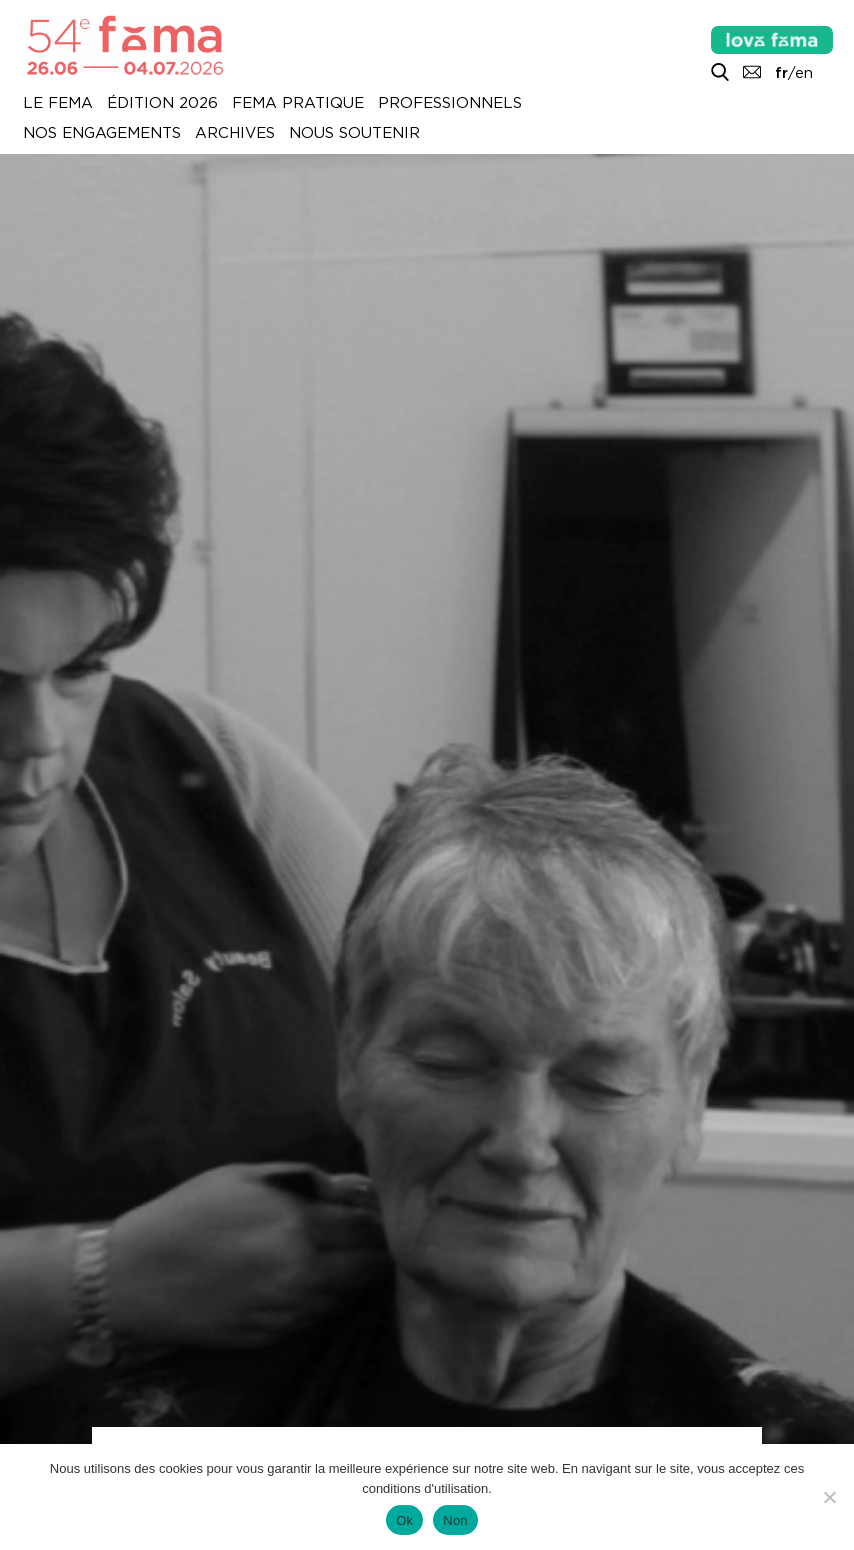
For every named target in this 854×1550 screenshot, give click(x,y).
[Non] (829, 1497)
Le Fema (58, 104)
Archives (235, 134)
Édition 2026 (162, 104)
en (804, 73)
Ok (404, 1520)
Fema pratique (298, 104)
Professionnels (450, 104)
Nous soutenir (354, 134)
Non (455, 1520)
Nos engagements (102, 134)
